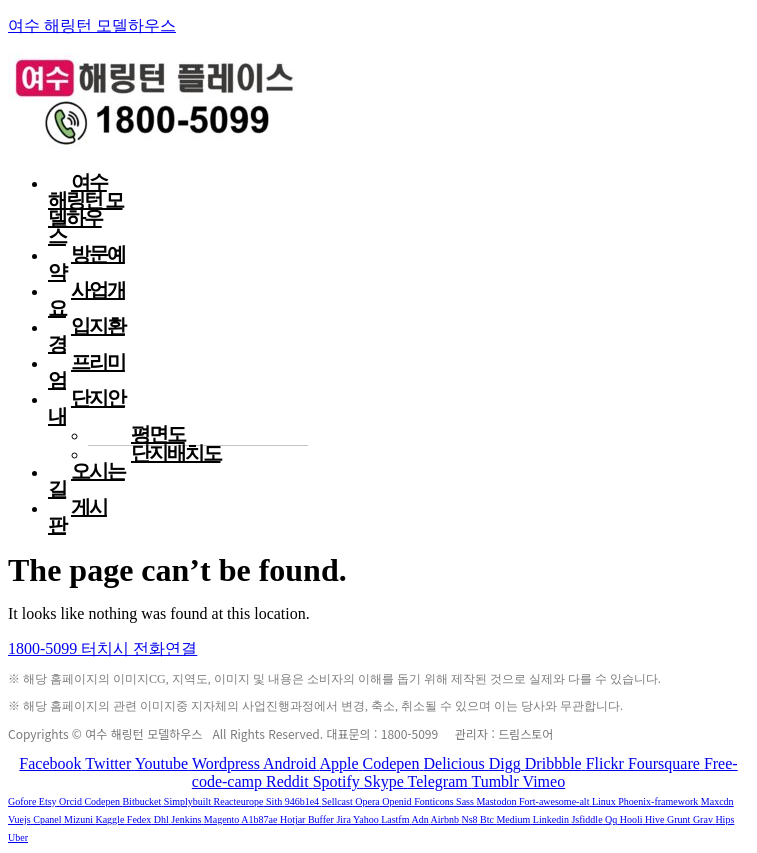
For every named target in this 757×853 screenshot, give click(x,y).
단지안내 (86, 407)
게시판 (77, 516)
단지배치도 (176, 453)
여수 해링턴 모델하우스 (92, 25)
